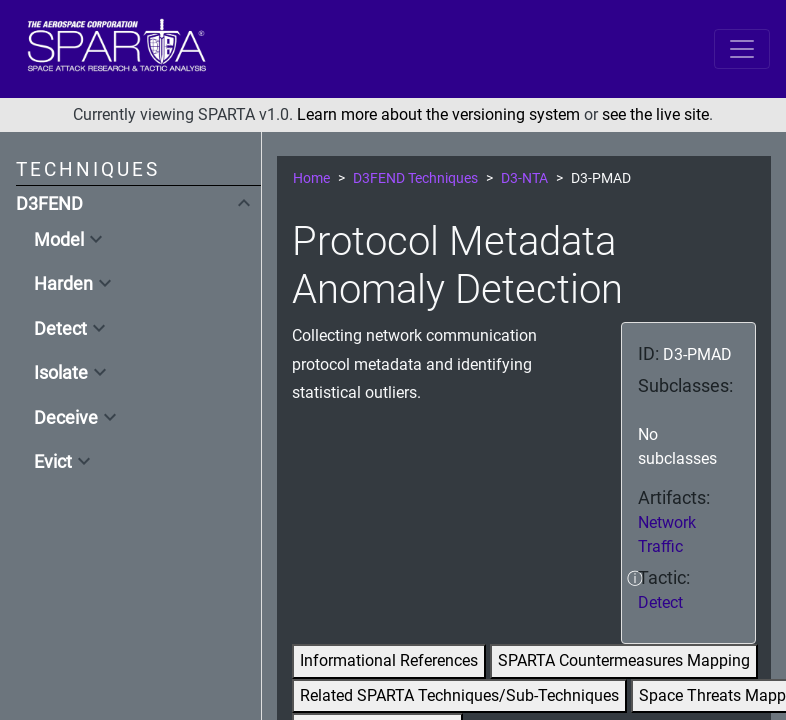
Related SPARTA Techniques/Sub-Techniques (459, 695)
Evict (53, 462)
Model (59, 240)
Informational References (389, 660)
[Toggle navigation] (742, 49)
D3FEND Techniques (415, 178)
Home (311, 178)
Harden (63, 284)
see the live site (655, 114)
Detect (60, 329)
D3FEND (49, 204)
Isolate (61, 373)
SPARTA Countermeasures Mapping (624, 660)
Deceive (66, 418)
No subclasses (677, 446)
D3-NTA (524, 178)
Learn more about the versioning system (438, 114)
